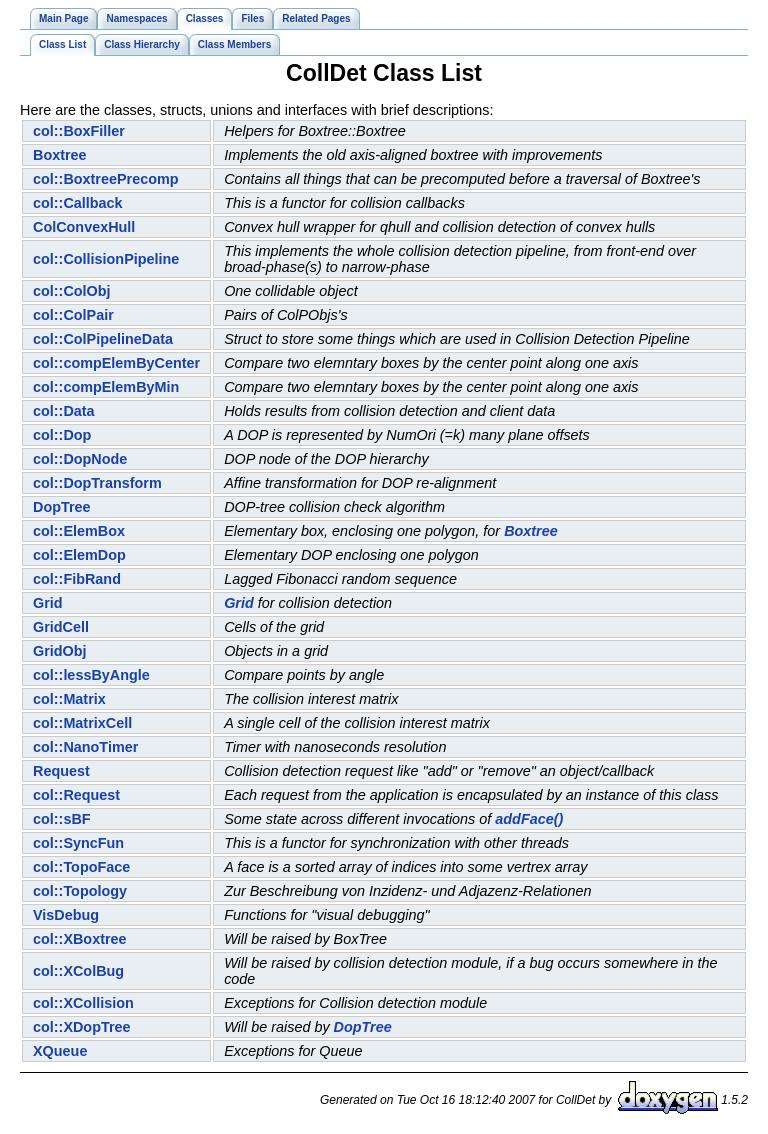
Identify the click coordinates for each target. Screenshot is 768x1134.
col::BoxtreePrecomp (106, 179)
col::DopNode (80, 459)
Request (61, 771)
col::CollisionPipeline (106, 259)
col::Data (64, 411)
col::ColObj (72, 291)
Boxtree (60, 155)
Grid (48, 603)
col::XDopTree (82, 1027)
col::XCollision (83, 1003)
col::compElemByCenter (116, 363)
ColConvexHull (84, 227)
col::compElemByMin (106, 387)
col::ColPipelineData (103, 339)
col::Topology (80, 891)
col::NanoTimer (85, 747)
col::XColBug (78, 971)
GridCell (61, 627)
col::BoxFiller (79, 131)
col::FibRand (77, 579)
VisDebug (66, 915)
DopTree (62, 507)
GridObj (60, 651)
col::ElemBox (79, 531)
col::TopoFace (81, 867)
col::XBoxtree (80, 939)
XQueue (60, 1051)
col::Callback (78, 203)
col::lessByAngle (91, 675)
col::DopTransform (97, 483)
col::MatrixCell (82, 723)
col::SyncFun (78, 843)
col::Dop (62, 435)
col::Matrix (69, 699)
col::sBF (62, 819)
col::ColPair (73, 315)
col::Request (76, 795)
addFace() (529, 819)
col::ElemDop (79, 555)
